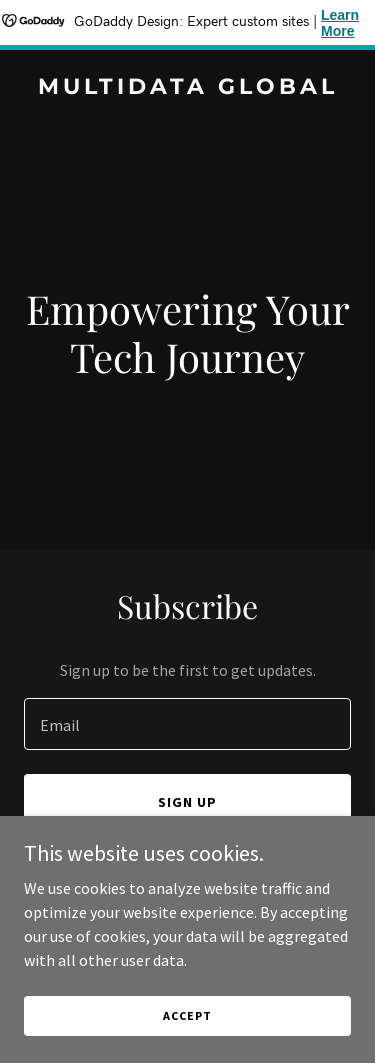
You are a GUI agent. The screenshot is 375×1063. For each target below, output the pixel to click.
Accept (187, 1015)
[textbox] (187, 724)
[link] (187, 88)
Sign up (187, 802)
